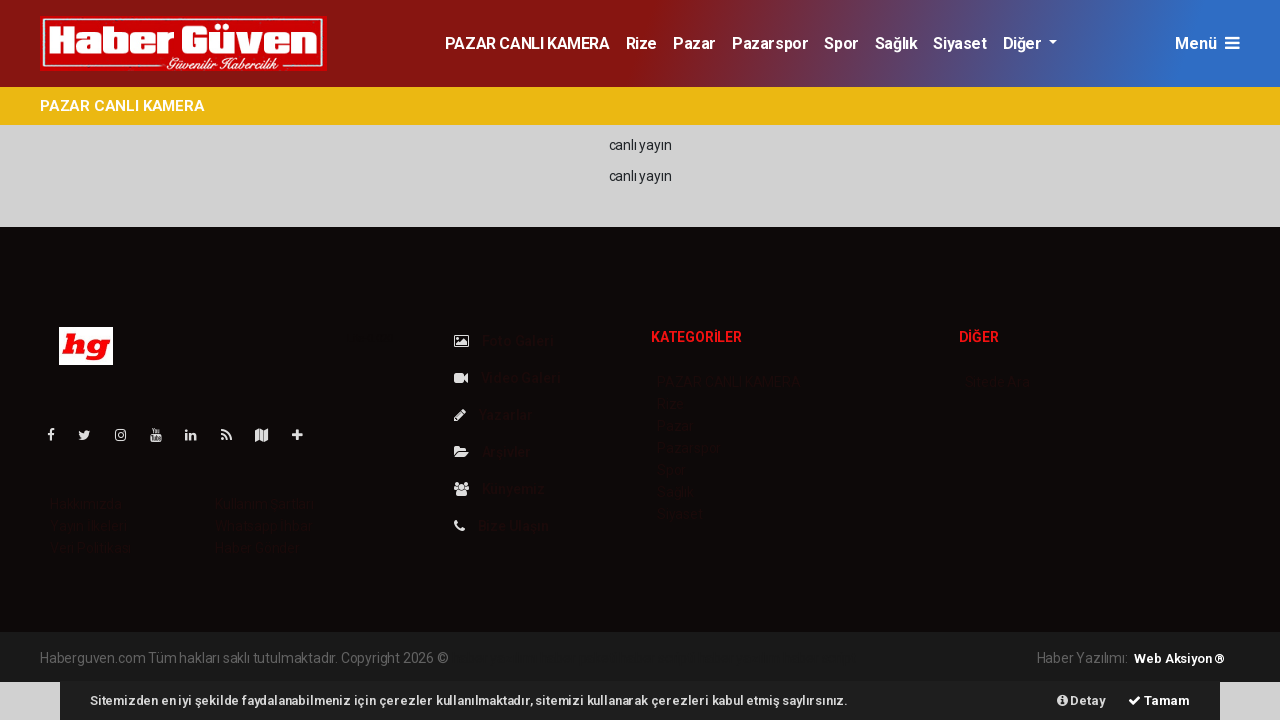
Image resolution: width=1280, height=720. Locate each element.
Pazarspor (770, 43)
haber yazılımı (494, 658)
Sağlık (896, 43)
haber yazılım (739, 658)
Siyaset (959, 43)
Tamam (1159, 700)
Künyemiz (499, 489)
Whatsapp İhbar (263, 526)
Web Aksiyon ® (1179, 658)
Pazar (694, 43)
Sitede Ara (997, 382)
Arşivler (492, 452)
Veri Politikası (90, 548)
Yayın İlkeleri (88, 526)
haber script (819, 658)
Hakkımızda (86, 504)
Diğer (1024, 43)
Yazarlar (493, 415)
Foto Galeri (504, 341)
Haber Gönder (257, 548)
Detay (1081, 700)
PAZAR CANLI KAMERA (527, 43)
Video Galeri (507, 378)
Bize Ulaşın (501, 526)
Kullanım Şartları (264, 504)
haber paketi (578, 658)
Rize (641, 43)
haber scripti (657, 658)
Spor (841, 43)
